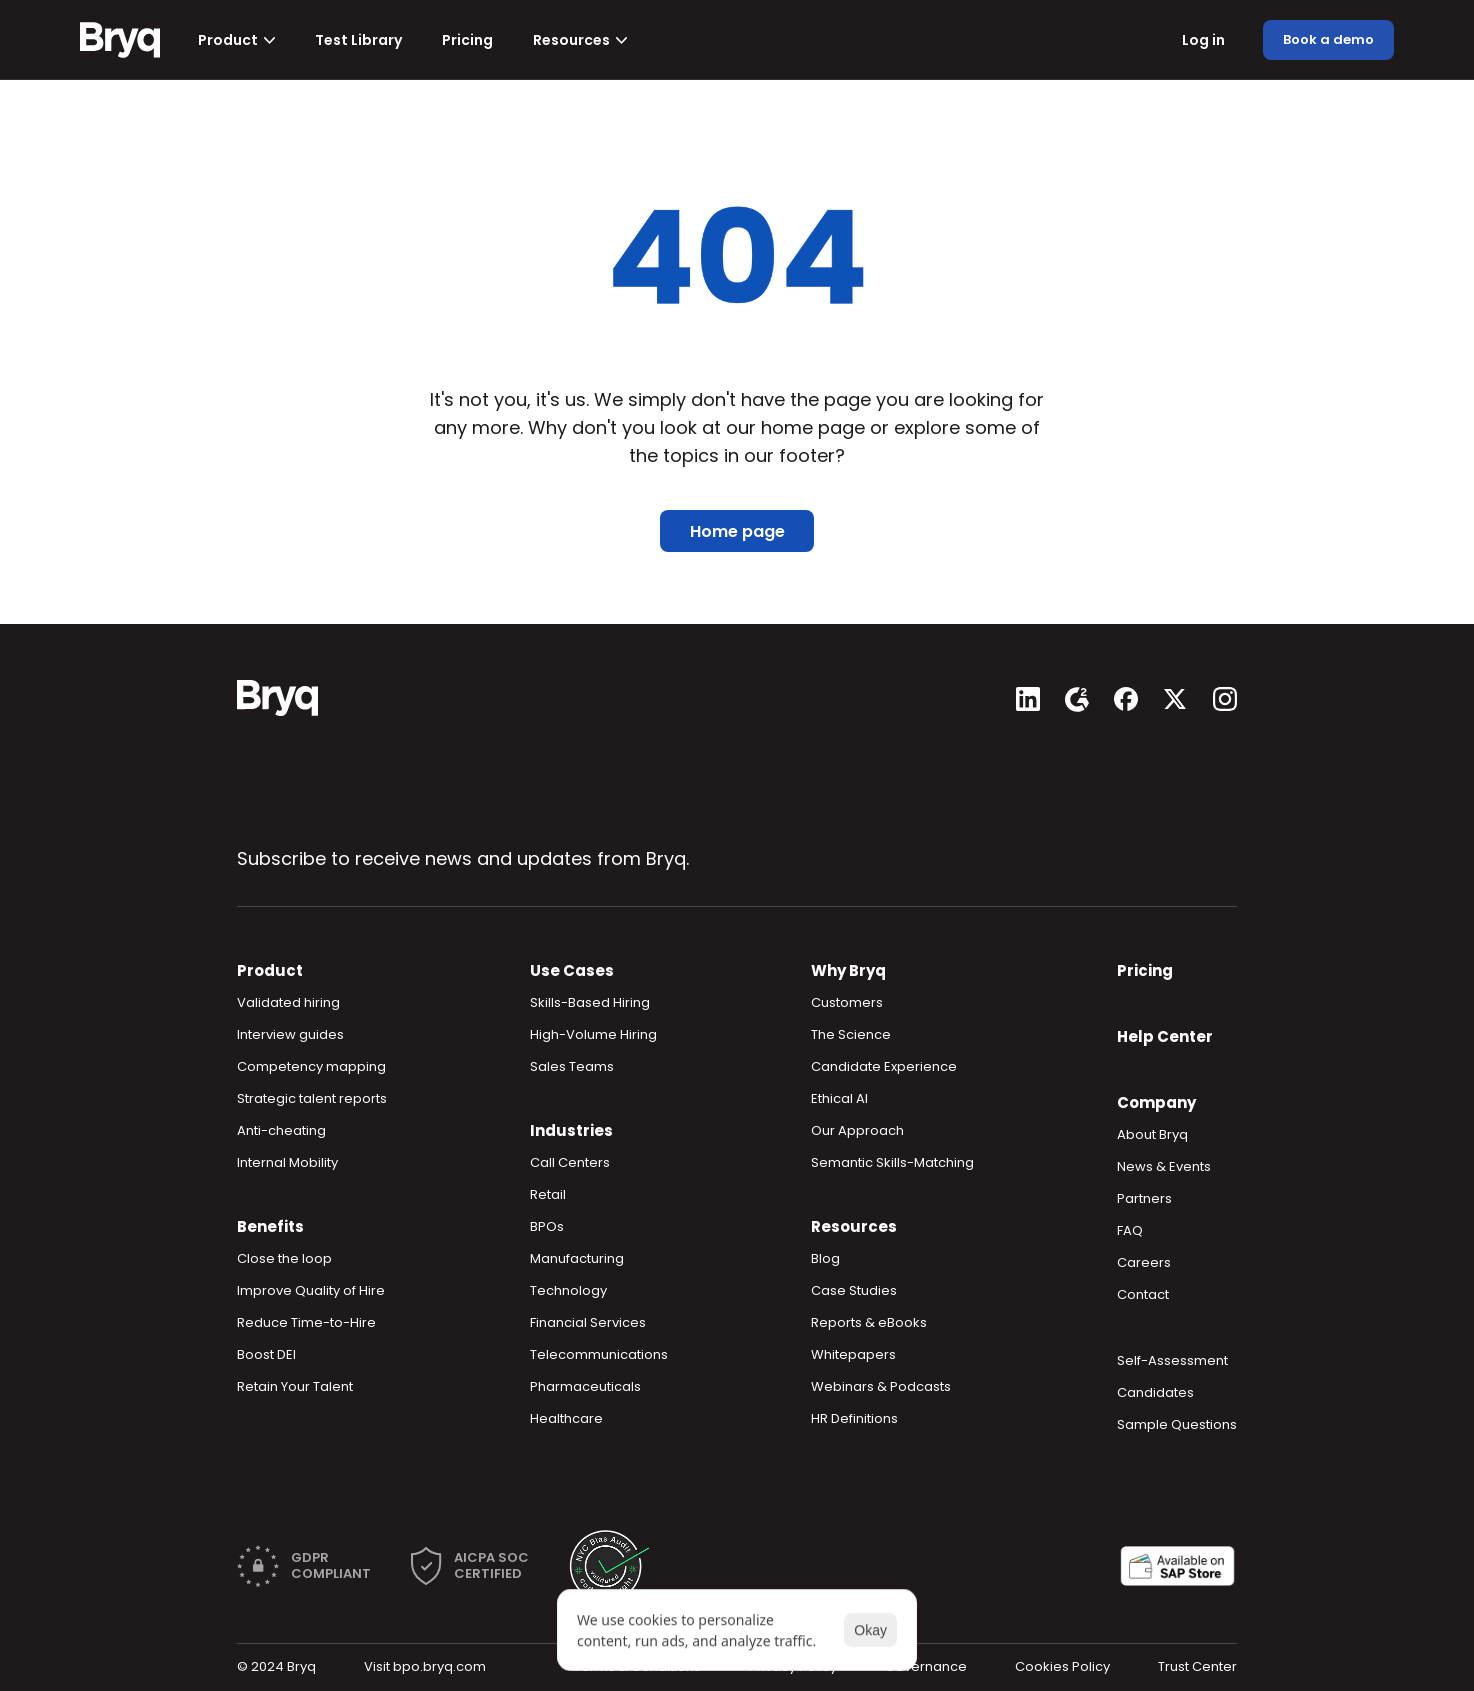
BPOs (547, 1226)
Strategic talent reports (312, 1098)
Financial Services (588, 1322)
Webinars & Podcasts (881, 1386)
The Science (851, 1034)
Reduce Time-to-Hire (306, 1322)
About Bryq (1152, 1134)
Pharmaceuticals (585, 1386)
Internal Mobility (287, 1162)
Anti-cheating (281, 1130)
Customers (847, 1002)
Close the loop (284, 1258)
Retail (548, 1194)
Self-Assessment (1172, 1360)
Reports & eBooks (869, 1322)
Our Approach (857, 1130)
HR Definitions (854, 1418)
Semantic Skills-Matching (892, 1162)
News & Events (1164, 1166)
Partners (1144, 1198)
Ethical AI (839, 1098)
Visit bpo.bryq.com (425, 1666)
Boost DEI (266, 1354)
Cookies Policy (1062, 1666)
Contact (1143, 1294)
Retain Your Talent (295, 1386)
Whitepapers (853, 1354)
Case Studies (854, 1290)
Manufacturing (577, 1258)
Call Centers (570, 1162)
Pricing (1145, 970)
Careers (1144, 1262)
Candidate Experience (884, 1066)
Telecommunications (599, 1354)
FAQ (1130, 1230)
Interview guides (290, 1034)
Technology (568, 1290)
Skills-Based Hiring (590, 1002)
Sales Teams (572, 1066)
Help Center (1165, 1036)
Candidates (1155, 1392)
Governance (926, 1666)
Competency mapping (311, 1066)
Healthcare (566, 1418)
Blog (825, 1258)
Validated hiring (288, 1002)
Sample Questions (1177, 1424)
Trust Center (1197, 1666)
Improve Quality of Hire (311, 1290)
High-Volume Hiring (593, 1034)
